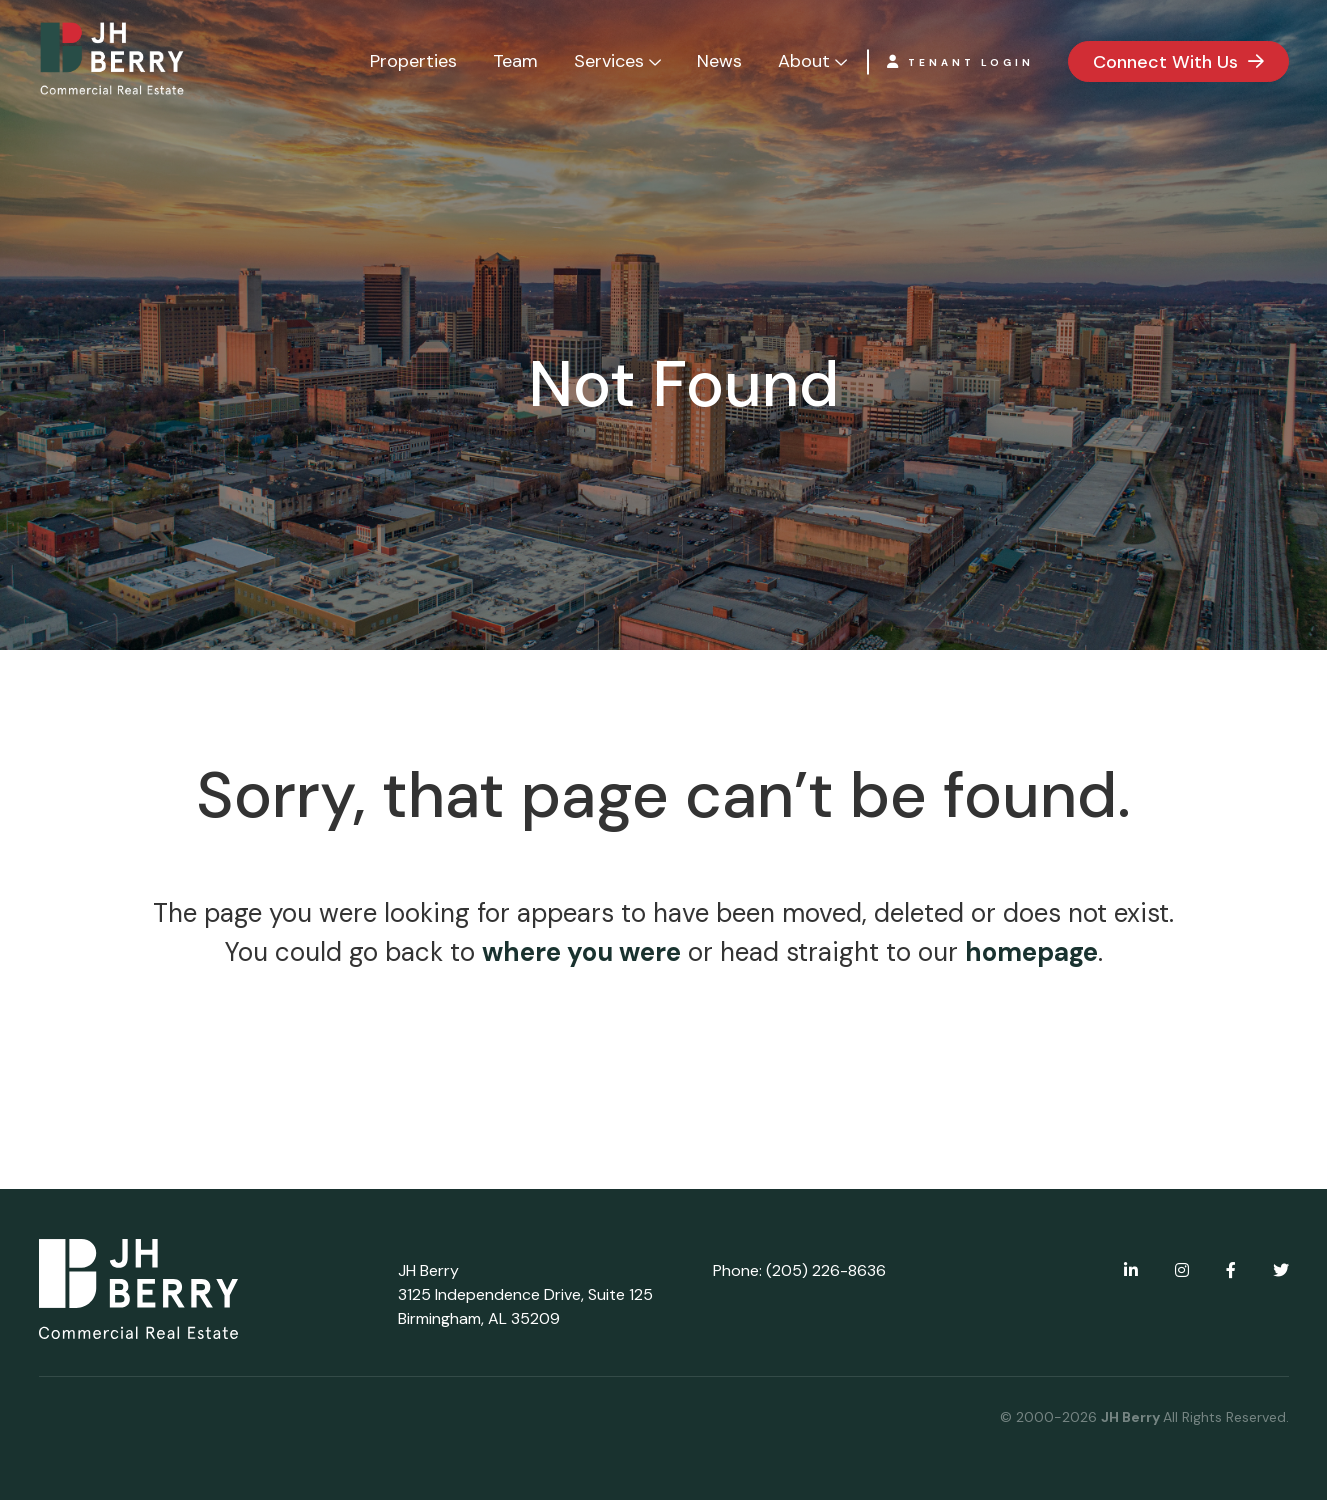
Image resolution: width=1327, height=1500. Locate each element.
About (804, 61)
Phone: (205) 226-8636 (799, 1270)
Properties (413, 61)
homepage (1031, 952)
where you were (581, 952)
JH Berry (1132, 1417)
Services (609, 61)
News (719, 61)
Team (515, 61)
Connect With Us (1165, 62)
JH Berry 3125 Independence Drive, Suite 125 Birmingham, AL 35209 (525, 1294)
